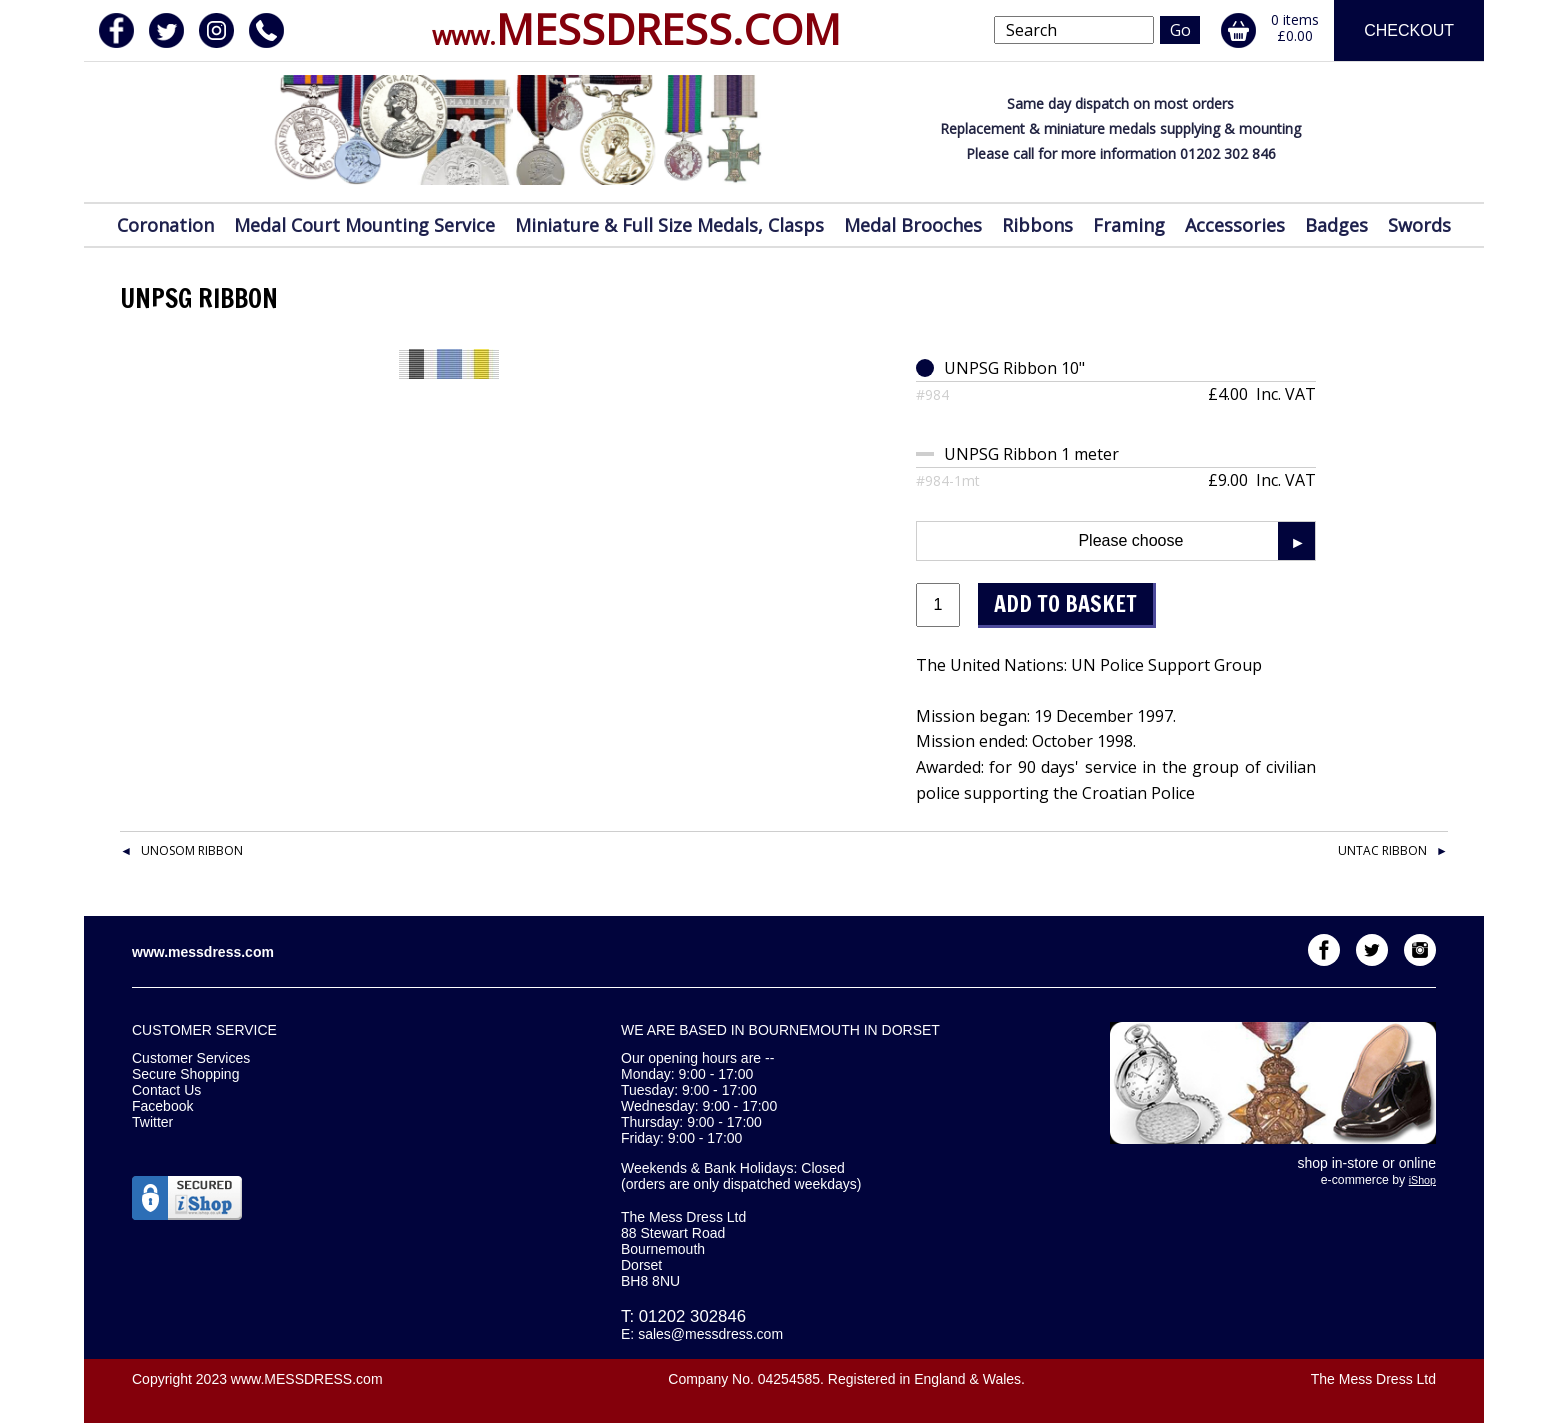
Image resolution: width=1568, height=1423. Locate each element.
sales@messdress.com (710, 1334)
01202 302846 (692, 1316)
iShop (1422, 1180)
